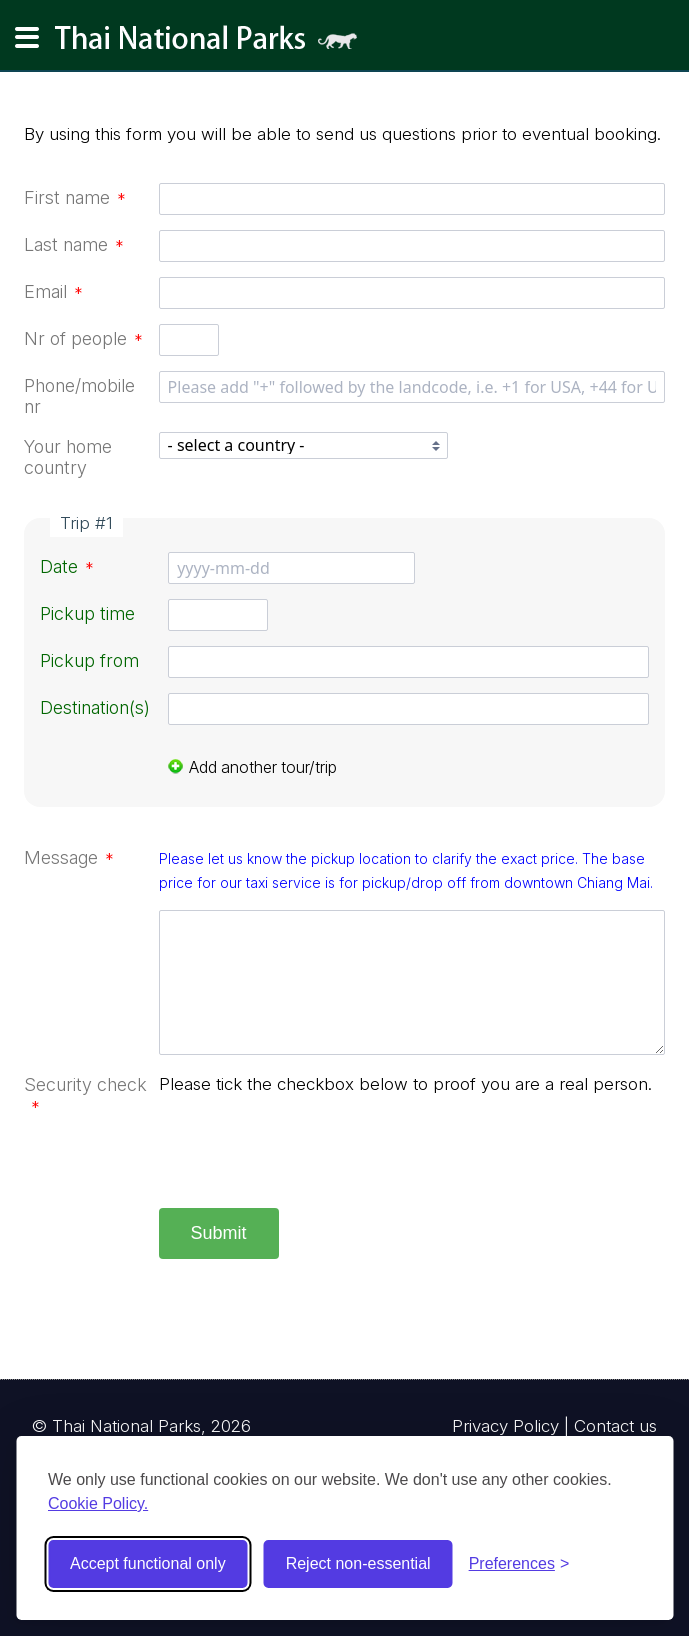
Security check (85, 1095)
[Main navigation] (27, 38)
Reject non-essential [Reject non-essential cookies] (358, 1563)
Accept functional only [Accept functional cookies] (148, 1563)
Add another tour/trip (252, 767)
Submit (219, 1233)
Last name (74, 244)
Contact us (615, 1426)
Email (53, 291)
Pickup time (87, 613)
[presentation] (311, 1154)
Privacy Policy (505, 1426)
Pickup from (89, 660)
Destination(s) (95, 707)
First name (75, 197)
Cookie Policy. (98, 1503)
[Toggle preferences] (519, 1564)
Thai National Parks (214, 44)
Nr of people (83, 338)
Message (69, 857)
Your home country (68, 457)
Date (67, 566)
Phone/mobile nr (79, 396)
